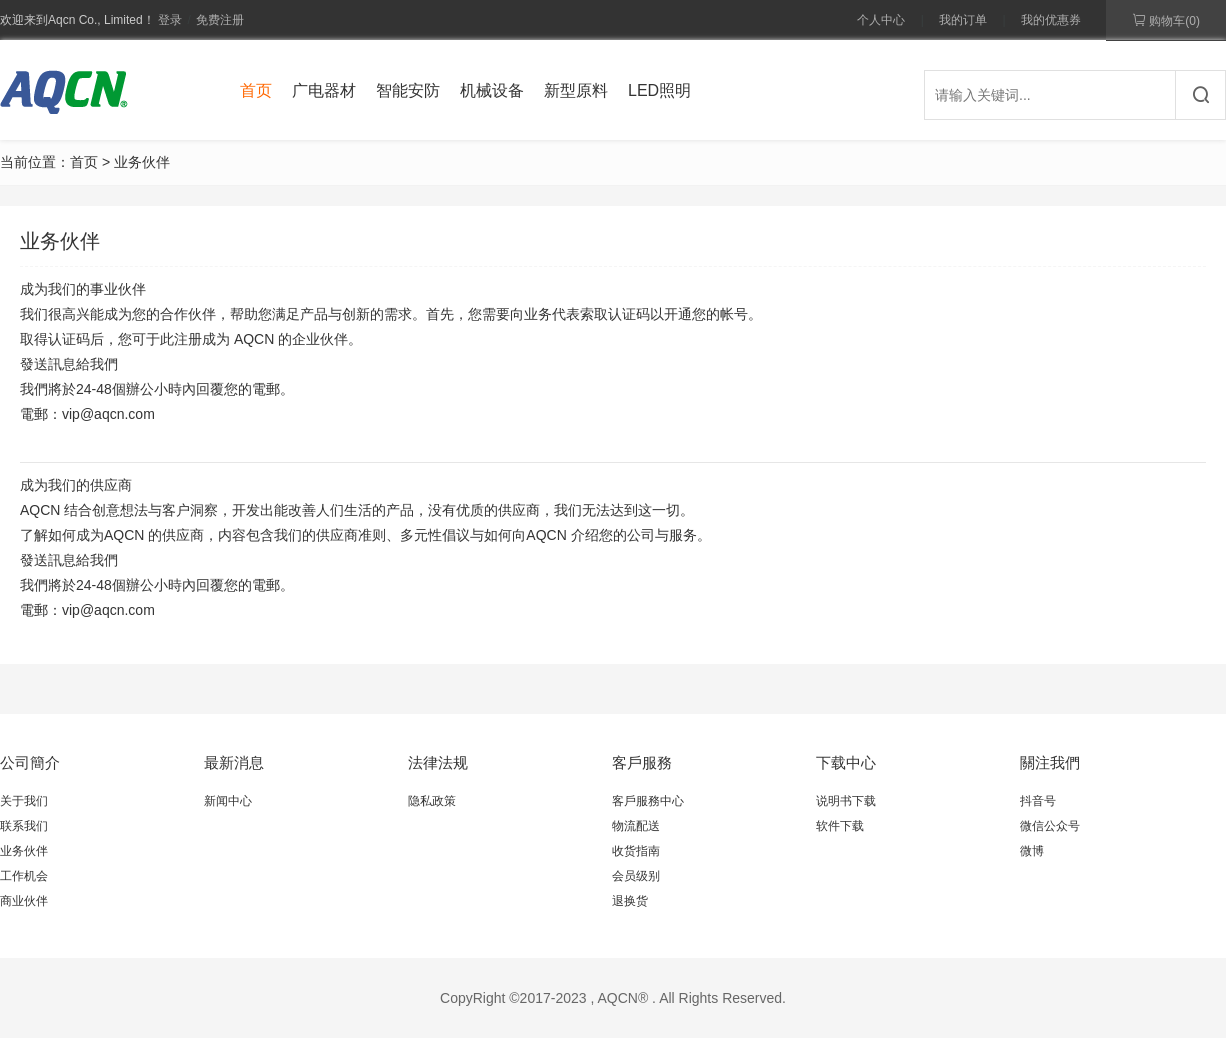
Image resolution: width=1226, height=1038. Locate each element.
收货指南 (636, 851)
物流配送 (636, 826)
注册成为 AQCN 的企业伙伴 (261, 339)
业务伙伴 (24, 851)
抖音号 (1038, 801)
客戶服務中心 (648, 801)
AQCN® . (626, 998)
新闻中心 (228, 801)
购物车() (1166, 20)
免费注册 (220, 20)
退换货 (630, 901)
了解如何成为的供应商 (112, 535)
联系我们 (24, 826)
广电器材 (324, 90)
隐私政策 (432, 801)
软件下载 (840, 826)
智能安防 (408, 90)
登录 (170, 20)
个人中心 (881, 20)
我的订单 (963, 20)
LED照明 (659, 90)
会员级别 (636, 876)
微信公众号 (1050, 826)
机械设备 (492, 90)
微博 (1032, 851)
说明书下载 (846, 801)
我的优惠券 (1051, 20)
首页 (256, 90)
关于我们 (24, 801)
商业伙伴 (24, 901)
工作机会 (24, 876)
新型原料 (576, 90)
